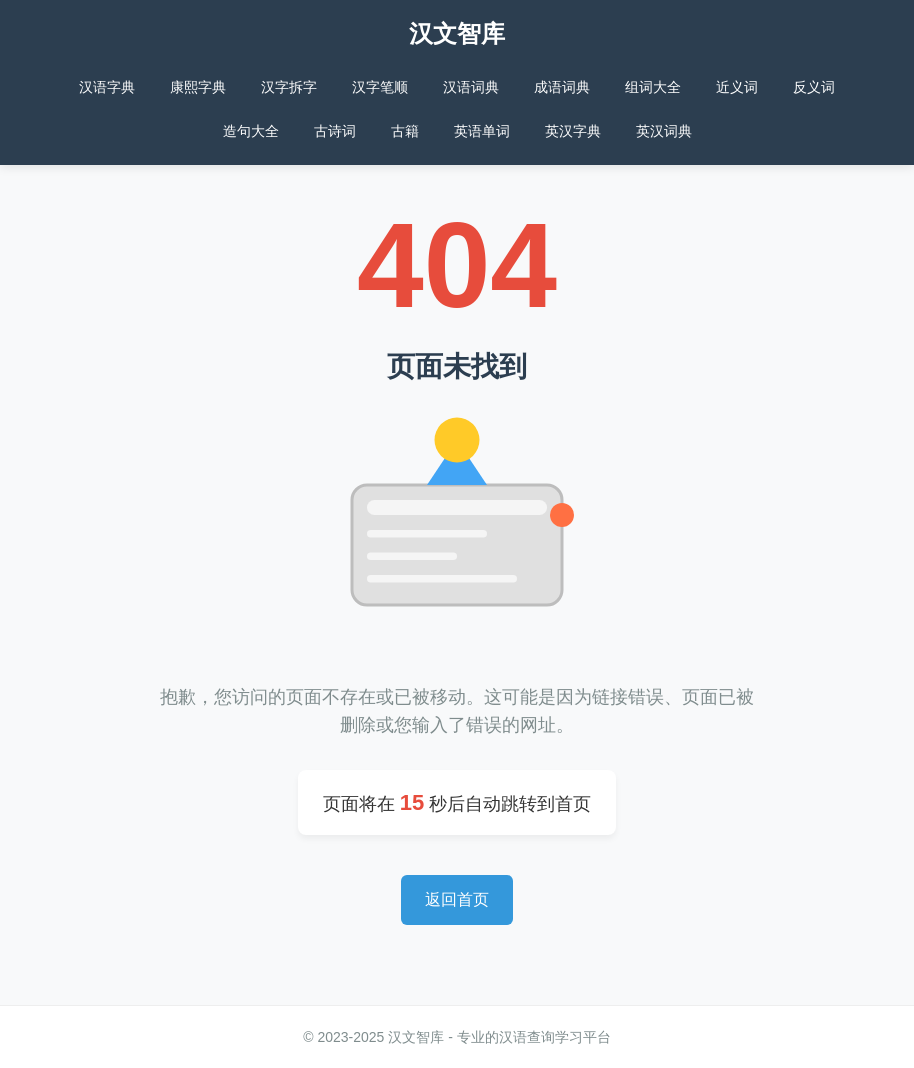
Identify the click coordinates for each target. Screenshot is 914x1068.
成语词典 (562, 87)
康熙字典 (198, 87)
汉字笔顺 (380, 87)
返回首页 (457, 899)
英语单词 (482, 131)
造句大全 (251, 131)
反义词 (814, 87)
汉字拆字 (289, 87)
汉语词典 (471, 87)
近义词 (737, 87)
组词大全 (653, 87)
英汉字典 (573, 131)
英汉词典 (664, 131)
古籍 (405, 131)
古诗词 (335, 131)
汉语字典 (107, 87)
